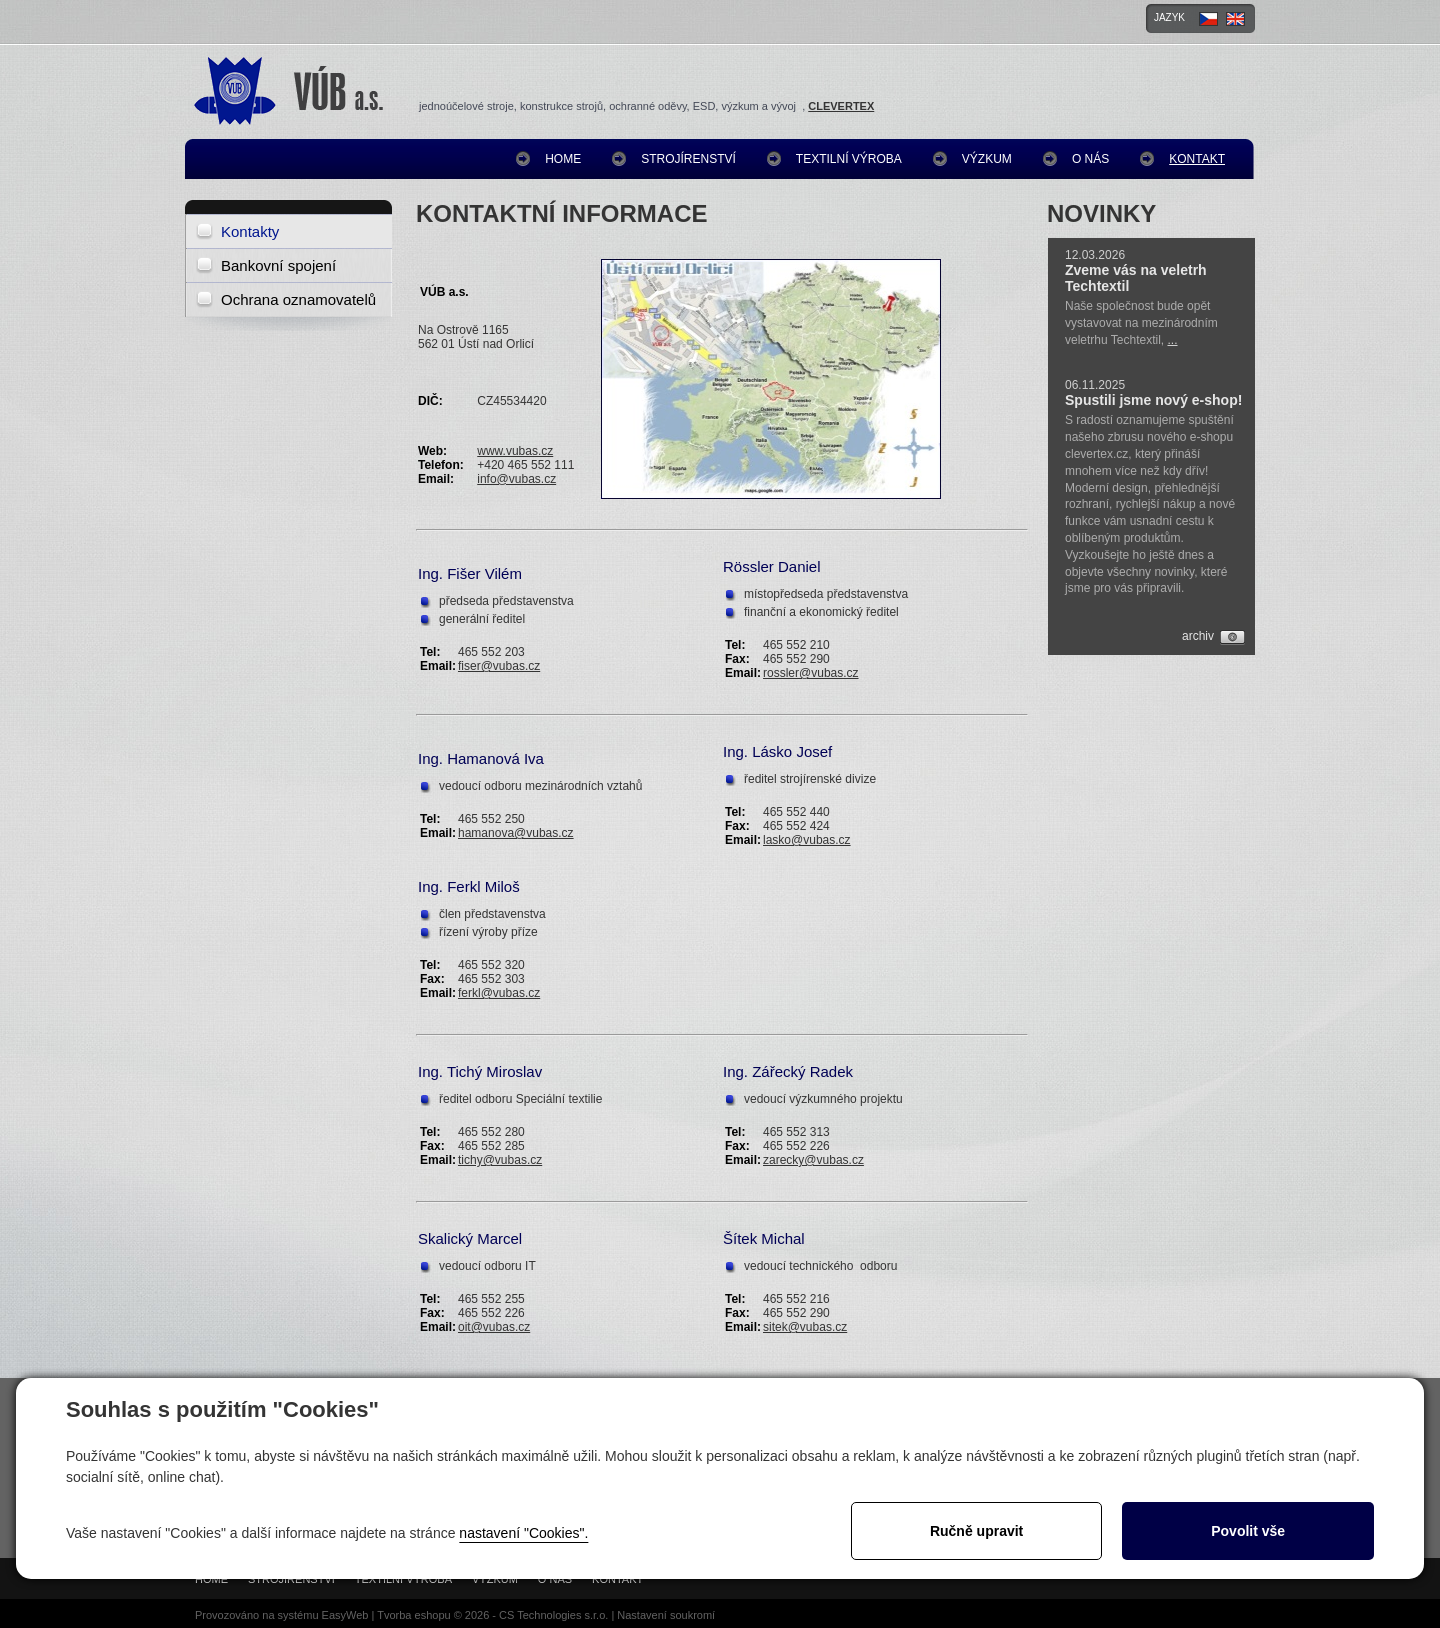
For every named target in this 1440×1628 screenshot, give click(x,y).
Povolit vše (1248, 1531)
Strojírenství (688, 159)
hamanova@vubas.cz (516, 833)
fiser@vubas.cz (499, 666)
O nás (1090, 159)
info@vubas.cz (516, 479)
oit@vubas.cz (494, 1327)
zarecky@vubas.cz (813, 1160)
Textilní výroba (849, 159)
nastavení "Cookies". (523, 1533)
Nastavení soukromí (666, 1615)
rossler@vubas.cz (811, 673)
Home (563, 159)
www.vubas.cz (515, 451)
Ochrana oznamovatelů (298, 299)
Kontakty (250, 231)
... (1173, 340)
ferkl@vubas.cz (499, 993)
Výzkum (987, 159)
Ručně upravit (976, 1531)
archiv (1198, 636)
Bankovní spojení (278, 265)
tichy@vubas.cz (500, 1160)
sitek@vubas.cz (805, 1327)
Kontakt (1197, 159)
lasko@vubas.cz (807, 840)
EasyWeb (345, 1615)
